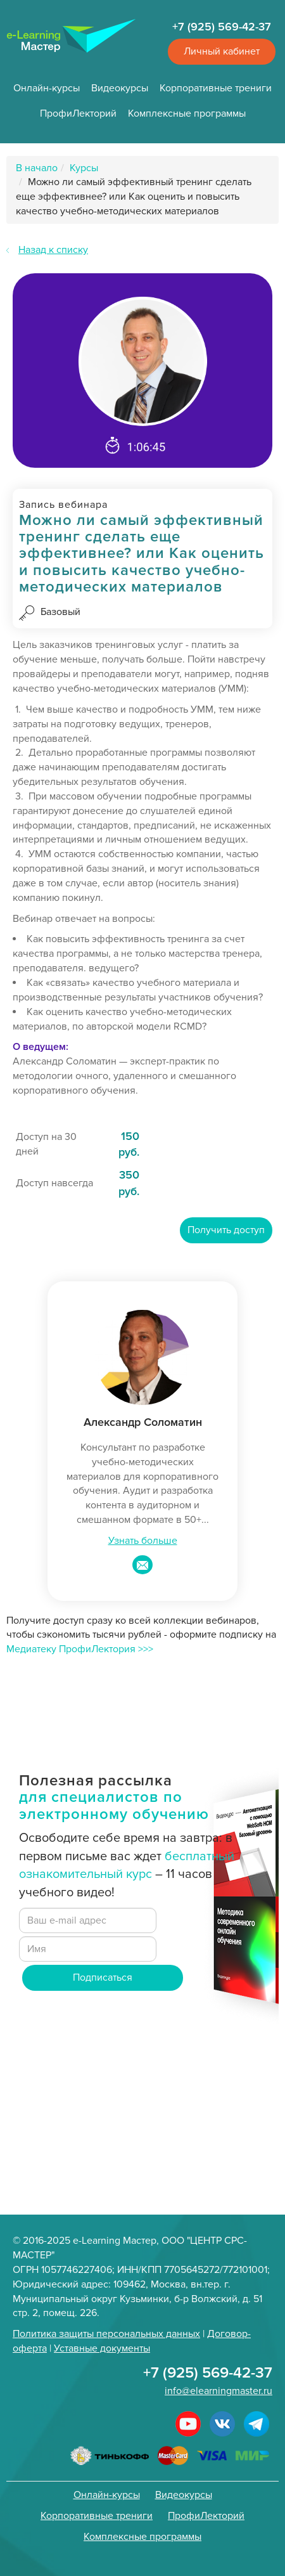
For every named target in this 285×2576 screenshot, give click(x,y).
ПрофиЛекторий (78, 113)
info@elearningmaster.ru (218, 2391)
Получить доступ (226, 1230)
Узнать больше (142, 1540)
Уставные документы (102, 2348)
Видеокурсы (119, 88)
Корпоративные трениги (216, 88)
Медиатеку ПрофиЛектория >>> (79, 1649)
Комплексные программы (187, 113)
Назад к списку (53, 249)
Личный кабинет (222, 51)
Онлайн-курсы (46, 88)
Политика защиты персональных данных (106, 2333)
